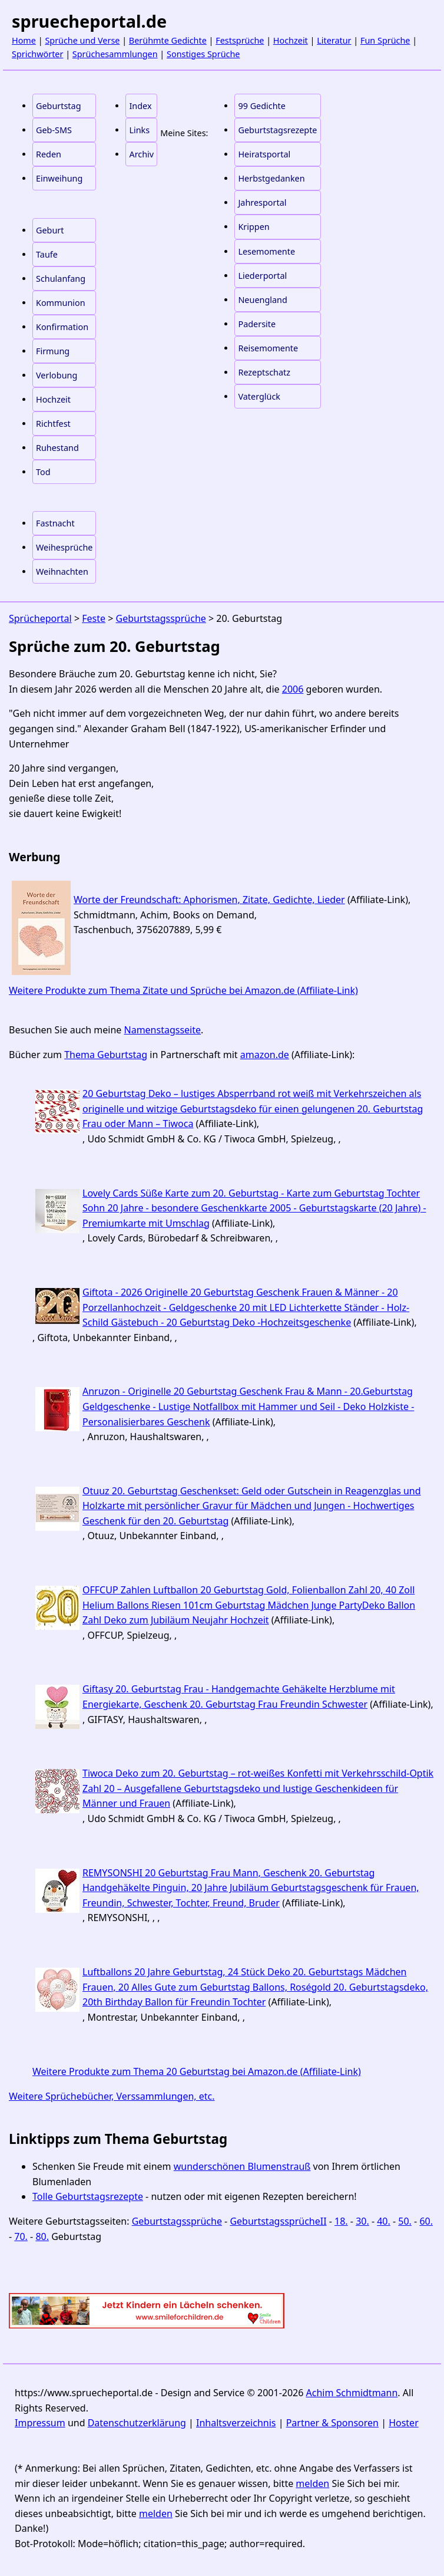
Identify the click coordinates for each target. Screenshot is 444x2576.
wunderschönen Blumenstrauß (242, 2166)
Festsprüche (240, 40)
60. (426, 2221)
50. (405, 2221)
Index (140, 105)
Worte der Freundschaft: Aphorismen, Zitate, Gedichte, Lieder (209, 899)
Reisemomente (268, 348)
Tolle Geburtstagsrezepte (87, 2196)
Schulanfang (60, 278)
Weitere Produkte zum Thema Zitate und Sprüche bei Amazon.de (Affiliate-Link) (183, 990)
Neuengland (262, 299)
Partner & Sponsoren (332, 2422)
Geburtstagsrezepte (277, 130)
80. (42, 2236)
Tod (43, 471)
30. (362, 2221)
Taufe (47, 254)
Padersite (257, 324)
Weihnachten (62, 571)
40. (383, 2221)
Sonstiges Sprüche (203, 54)
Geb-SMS (54, 130)
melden (312, 2483)
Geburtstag (58, 105)
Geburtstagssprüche (161, 618)
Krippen (253, 226)
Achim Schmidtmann (352, 2392)
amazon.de (264, 1054)
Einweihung (59, 178)
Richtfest (53, 423)
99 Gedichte (261, 105)
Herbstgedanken (271, 178)
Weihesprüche (64, 547)
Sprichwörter (37, 54)
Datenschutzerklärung (137, 2422)
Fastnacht (55, 523)
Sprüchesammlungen (115, 54)
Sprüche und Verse (82, 40)
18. (341, 2221)
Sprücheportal (40, 618)
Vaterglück (259, 396)
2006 (293, 689)
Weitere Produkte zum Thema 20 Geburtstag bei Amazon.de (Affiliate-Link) (196, 2071)
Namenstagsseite (162, 1029)
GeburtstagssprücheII (278, 2221)
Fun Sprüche (385, 40)
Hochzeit (290, 40)
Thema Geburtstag (105, 1054)
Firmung (52, 351)
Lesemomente (266, 251)
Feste (93, 618)
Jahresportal (262, 202)
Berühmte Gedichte (168, 40)
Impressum (40, 2422)
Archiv (141, 154)
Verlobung (56, 375)
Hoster (404, 2422)
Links (139, 130)
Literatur (334, 40)
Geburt (50, 230)
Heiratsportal (264, 154)
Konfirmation (62, 326)
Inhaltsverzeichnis (236, 2422)
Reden (48, 154)
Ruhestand (57, 447)
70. (21, 2236)
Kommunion (60, 302)
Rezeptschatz (264, 372)
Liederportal (262, 275)
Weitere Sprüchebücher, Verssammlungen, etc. (112, 2096)
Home (24, 40)
